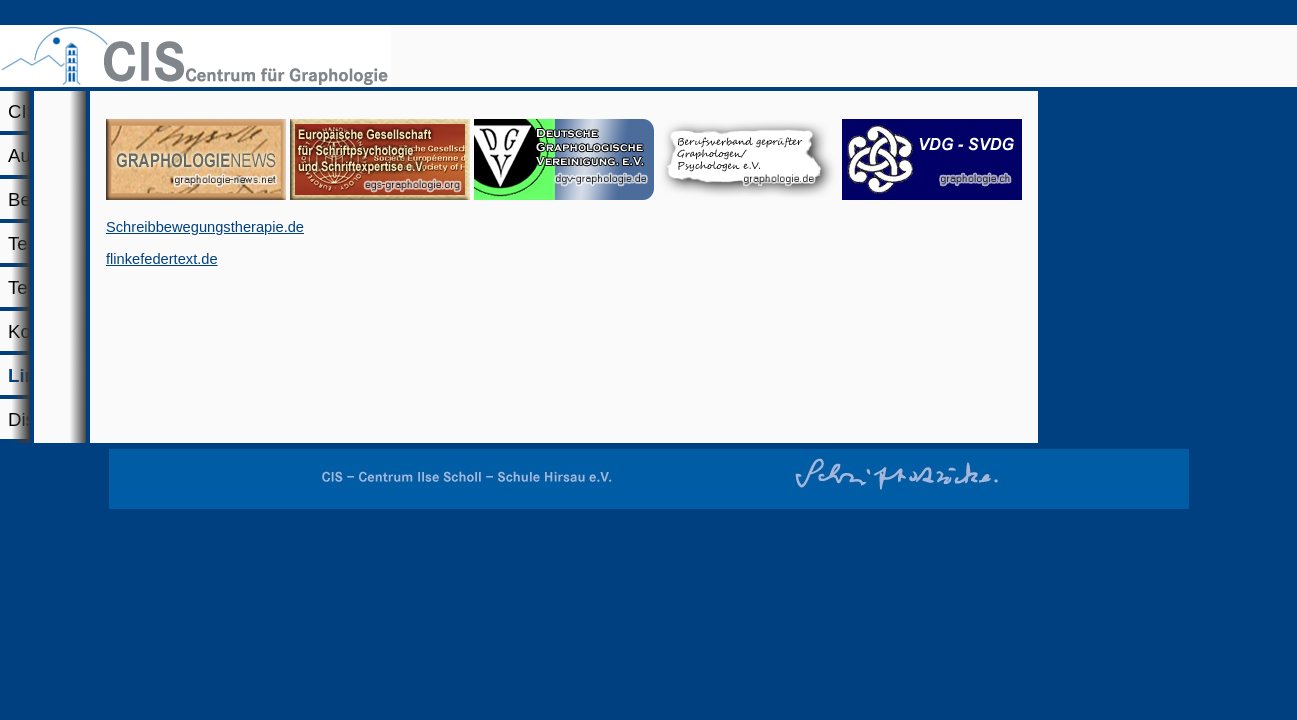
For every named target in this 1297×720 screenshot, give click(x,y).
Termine (690, 153)
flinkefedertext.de (441, 426)
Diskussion (1107, 153)
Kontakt (823, 153)
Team (545, 153)
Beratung (425, 153)
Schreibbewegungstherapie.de (484, 394)
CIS (132, 153)
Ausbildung (298, 153)
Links (951, 153)
